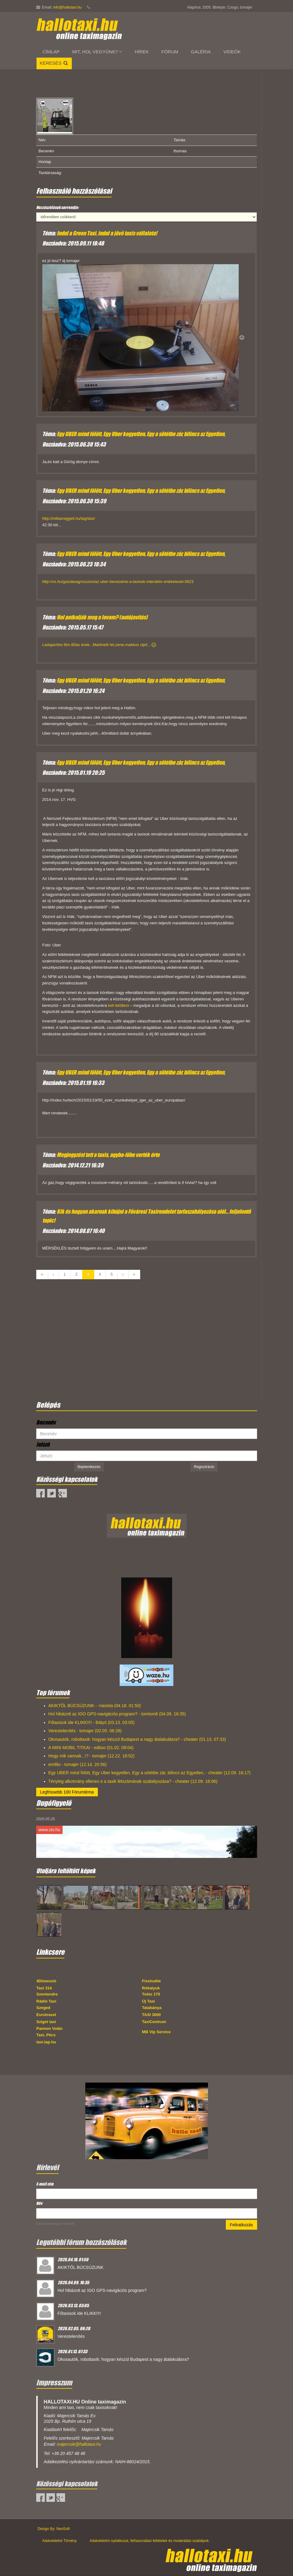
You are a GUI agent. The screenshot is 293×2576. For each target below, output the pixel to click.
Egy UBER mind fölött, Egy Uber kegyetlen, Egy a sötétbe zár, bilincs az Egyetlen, (141, 434)
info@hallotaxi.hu (67, 7)
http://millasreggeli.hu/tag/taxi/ (68, 518)
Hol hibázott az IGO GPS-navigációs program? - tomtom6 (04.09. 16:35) (117, 1713)
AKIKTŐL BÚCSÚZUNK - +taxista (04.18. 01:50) (94, 1705)
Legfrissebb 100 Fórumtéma (67, 1792)
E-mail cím (45, 2183)
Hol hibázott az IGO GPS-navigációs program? (102, 2290)
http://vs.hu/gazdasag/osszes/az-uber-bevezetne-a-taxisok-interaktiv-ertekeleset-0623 (118, 581)
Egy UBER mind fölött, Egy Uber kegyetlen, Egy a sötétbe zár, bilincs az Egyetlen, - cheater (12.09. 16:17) (149, 1772)
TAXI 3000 (151, 2014)
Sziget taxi (46, 2021)
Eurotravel (46, 2014)
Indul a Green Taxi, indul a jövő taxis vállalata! (107, 233)
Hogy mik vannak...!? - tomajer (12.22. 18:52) (91, 1755)
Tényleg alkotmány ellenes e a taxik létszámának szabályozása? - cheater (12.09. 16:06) (133, 1781)
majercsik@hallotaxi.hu (79, 2444)
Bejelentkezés (89, 1467)
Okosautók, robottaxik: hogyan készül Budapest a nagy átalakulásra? (123, 2359)
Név (39, 2203)
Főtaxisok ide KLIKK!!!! (79, 2313)
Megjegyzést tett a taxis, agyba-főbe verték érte (108, 1154)
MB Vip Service (156, 2032)
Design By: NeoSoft (54, 2529)
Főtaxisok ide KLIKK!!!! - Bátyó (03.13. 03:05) (91, 1722)
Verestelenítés (71, 2336)
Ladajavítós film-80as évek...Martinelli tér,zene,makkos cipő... (99, 644)
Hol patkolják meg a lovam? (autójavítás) (102, 617)
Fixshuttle (151, 1981)
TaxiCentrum (154, 2021)
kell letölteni (119, 1005)
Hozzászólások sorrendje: (57, 207)
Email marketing (47, 2223)
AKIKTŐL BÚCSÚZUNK (81, 2267)
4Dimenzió (46, 1981)
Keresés (54, 63)
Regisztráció (204, 1467)
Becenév (46, 1422)
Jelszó (42, 1444)
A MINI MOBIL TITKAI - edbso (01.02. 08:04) (91, 1747)
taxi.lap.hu (46, 2042)
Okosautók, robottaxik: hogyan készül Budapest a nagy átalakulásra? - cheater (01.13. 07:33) (137, 1739)
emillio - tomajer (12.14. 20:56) (77, 1764)
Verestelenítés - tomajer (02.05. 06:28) (85, 1730)
